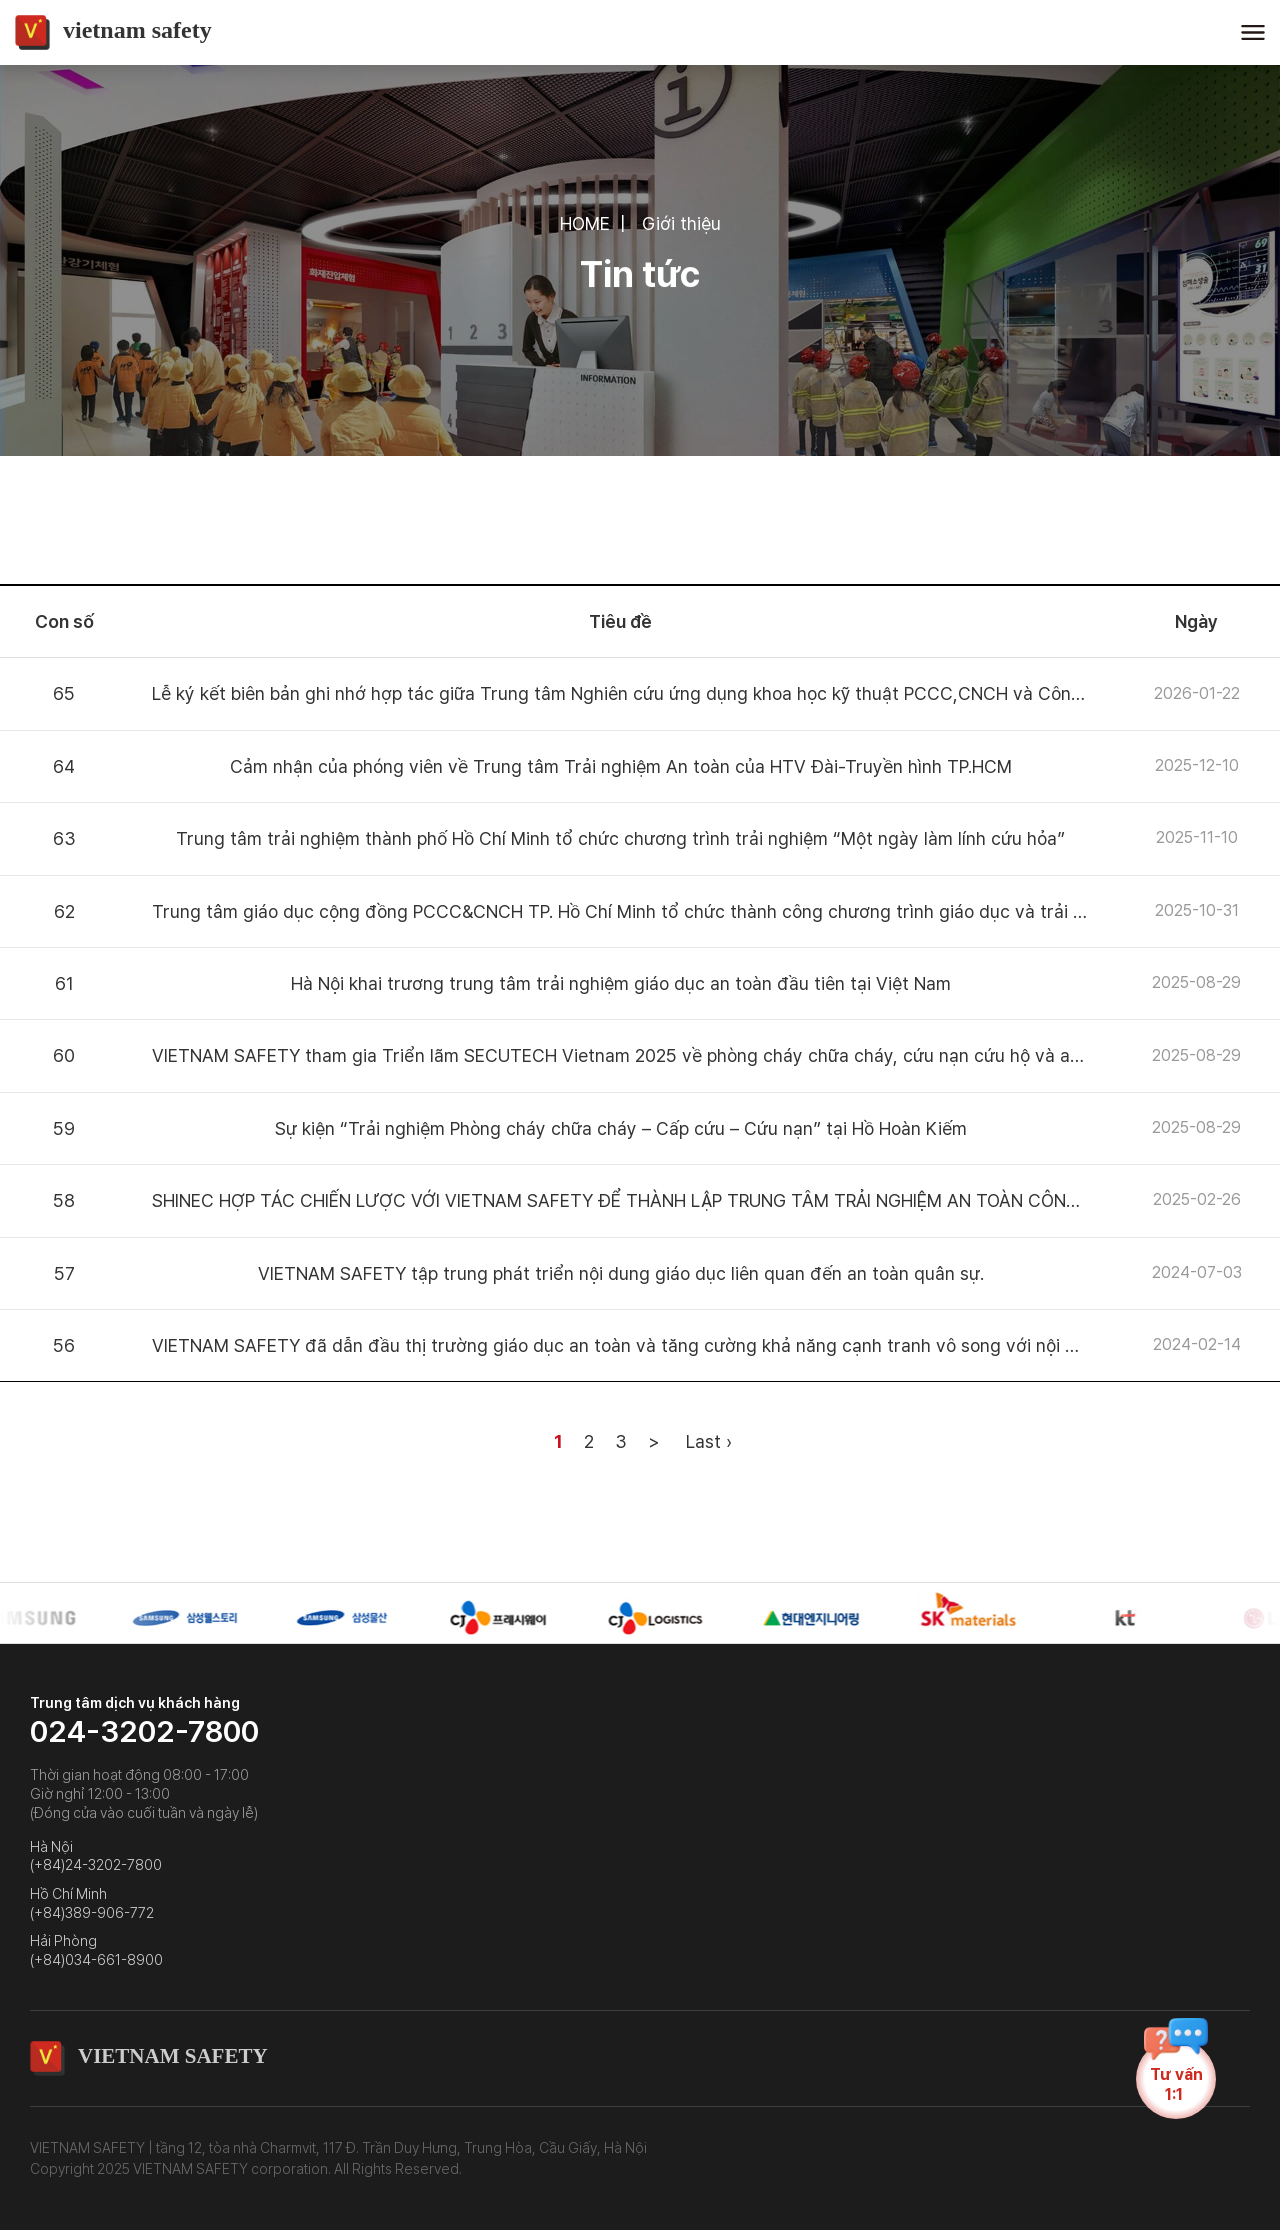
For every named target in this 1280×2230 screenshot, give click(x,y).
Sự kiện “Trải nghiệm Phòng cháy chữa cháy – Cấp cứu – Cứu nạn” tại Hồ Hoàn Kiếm (621, 1128)
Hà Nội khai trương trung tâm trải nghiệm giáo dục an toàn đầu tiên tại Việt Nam (621, 983)
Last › (709, 1441)
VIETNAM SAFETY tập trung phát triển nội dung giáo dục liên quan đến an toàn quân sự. (621, 1273)
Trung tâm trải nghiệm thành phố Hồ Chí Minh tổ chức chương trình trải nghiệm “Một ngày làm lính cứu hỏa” (620, 838)
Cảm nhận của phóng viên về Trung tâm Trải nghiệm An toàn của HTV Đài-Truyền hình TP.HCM (621, 766)
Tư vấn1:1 (1176, 2079)
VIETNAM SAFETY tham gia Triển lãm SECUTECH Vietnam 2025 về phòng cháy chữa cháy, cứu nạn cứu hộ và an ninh (635, 1055)
